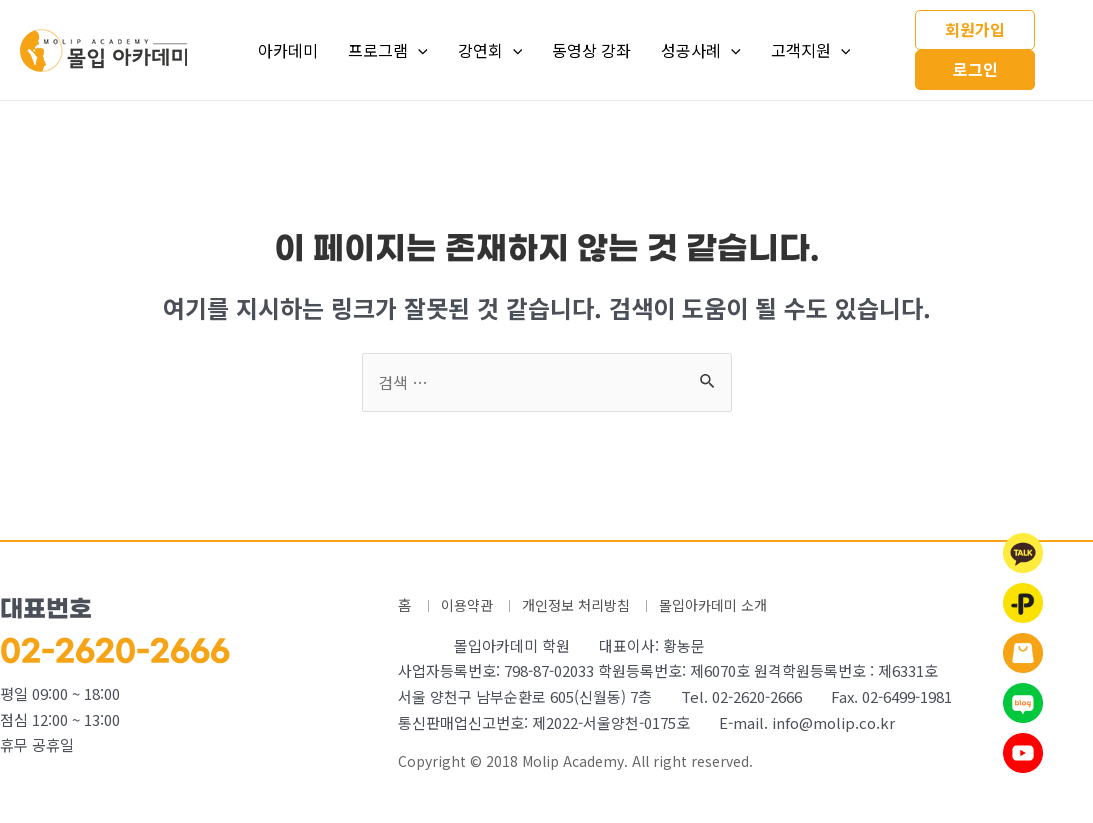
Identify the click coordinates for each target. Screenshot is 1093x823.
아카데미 (288, 50)
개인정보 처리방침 (584, 604)
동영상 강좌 (591, 50)
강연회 (490, 50)
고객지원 (811, 50)
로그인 (975, 69)
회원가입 (975, 29)
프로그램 (388, 50)
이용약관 (469, 604)
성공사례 (701, 50)
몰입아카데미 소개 (729, 604)
